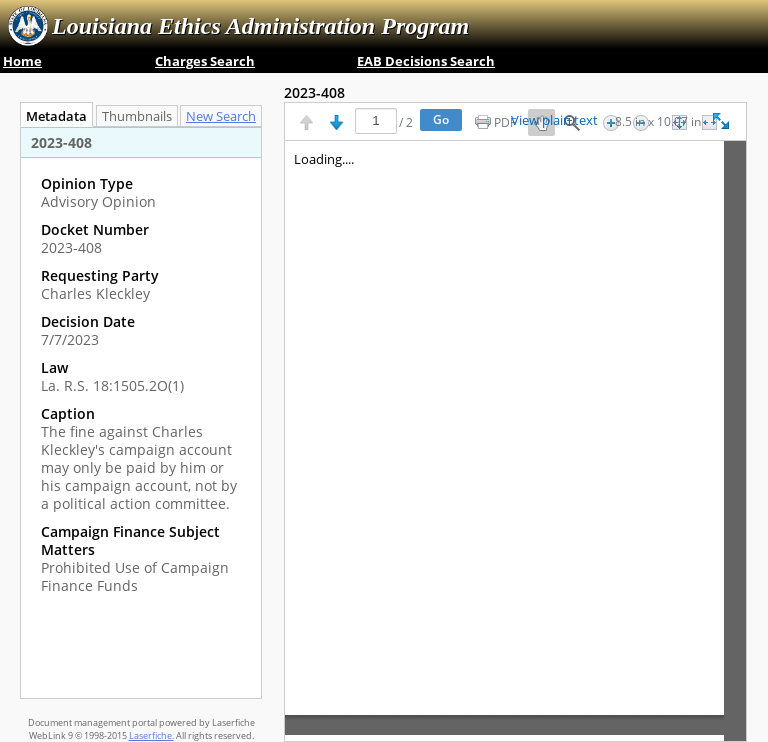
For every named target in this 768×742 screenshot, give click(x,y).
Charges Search (205, 61)
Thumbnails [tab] (137, 116)
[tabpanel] (141, 412)
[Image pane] (515, 441)
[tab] (226, 116)
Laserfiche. (151, 735)
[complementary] (141, 385)
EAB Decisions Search (426, 61)
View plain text (554, 121)
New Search (226, 116)
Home (22, 61)
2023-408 (314, 92)
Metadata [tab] (51, 116)
